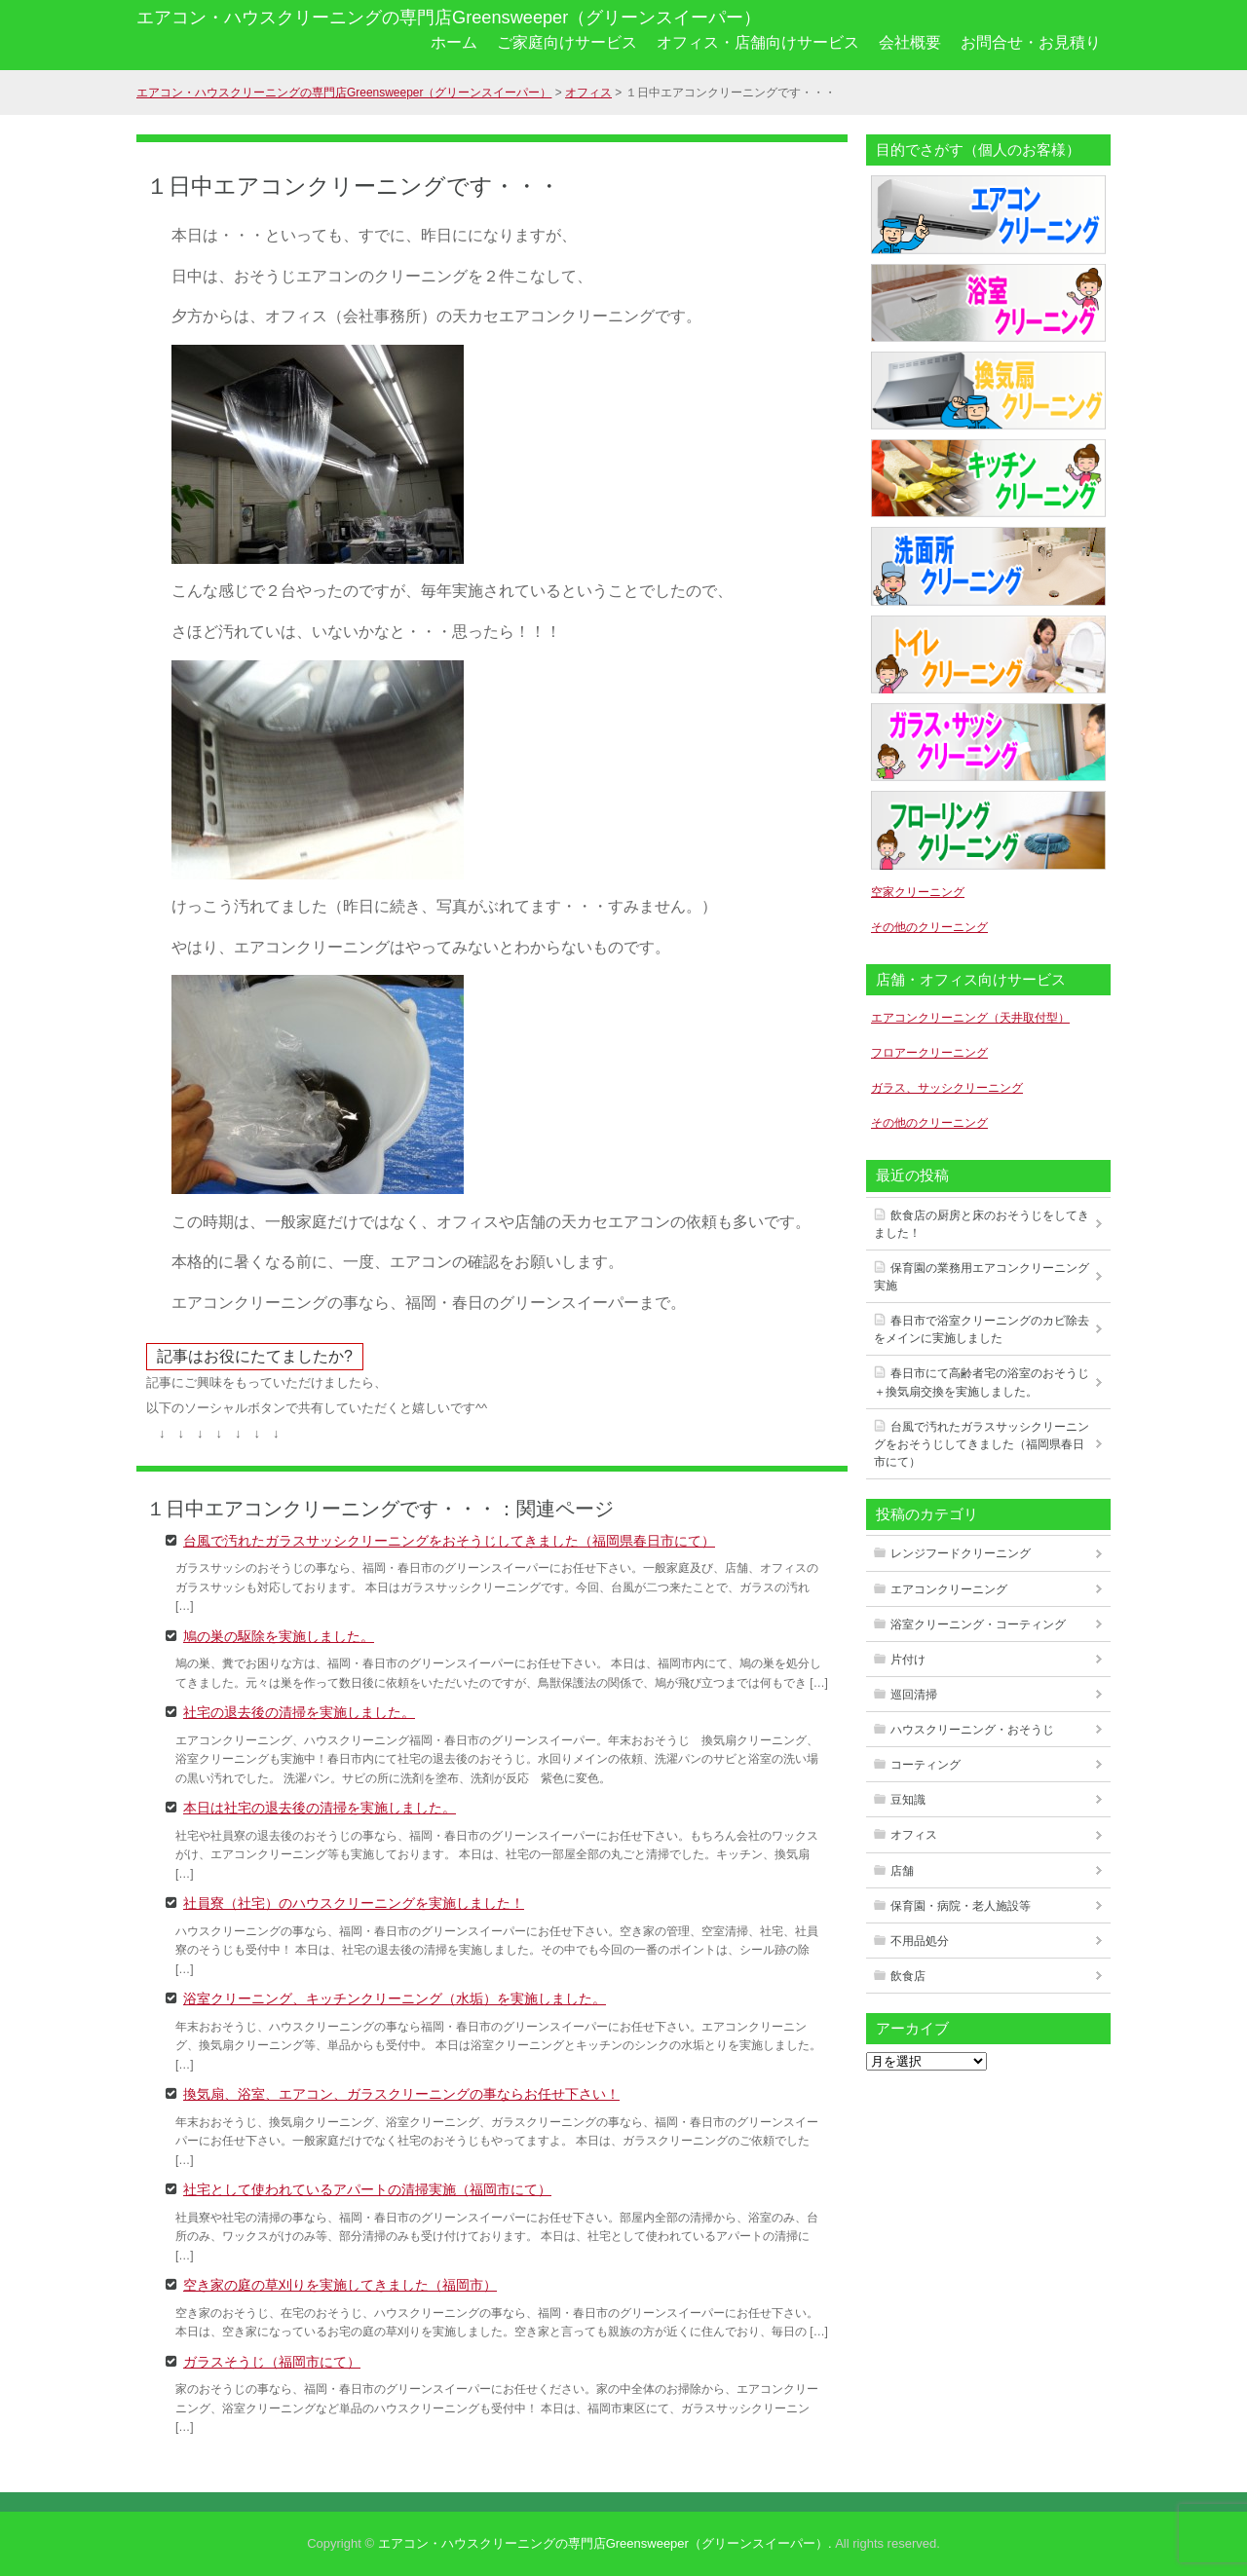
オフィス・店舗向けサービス (758, 42)
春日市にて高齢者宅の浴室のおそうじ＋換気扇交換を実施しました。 (981, 1382)
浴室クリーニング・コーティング (978, 1624)
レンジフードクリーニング (960, 1553)
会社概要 (910, 42)
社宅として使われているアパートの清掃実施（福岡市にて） (367, 2188)
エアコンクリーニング (948, 1589)
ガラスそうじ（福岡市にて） (271, 2361)
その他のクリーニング (929, 927)
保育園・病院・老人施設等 (960, 1906)
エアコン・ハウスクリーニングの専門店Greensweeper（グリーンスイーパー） (448, 17)
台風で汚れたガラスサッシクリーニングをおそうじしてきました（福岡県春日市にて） (449, 1540)
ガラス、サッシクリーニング (947, 1088)
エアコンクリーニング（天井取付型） (970, 1018)
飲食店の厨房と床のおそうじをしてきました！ (981, 1224)
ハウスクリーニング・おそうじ (972, 1729)
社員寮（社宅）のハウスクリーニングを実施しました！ (353, 1902)
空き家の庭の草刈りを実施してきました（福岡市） (340, 2284)
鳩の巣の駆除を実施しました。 (278, 1635)
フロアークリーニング (929, 1053)
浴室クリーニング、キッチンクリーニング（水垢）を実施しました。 (394, 1997)
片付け (908, 1659)
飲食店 (908, 1976)
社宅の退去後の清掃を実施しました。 (299, 1711)
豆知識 (908, 1800)
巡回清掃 (913, 1694)
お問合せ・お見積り (1031, 42)
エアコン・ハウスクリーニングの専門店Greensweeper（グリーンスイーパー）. (605, 2543)
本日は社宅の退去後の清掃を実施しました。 (319, 1806)
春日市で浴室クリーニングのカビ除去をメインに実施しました (981, 1329)
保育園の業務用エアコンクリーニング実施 (981, 1276)
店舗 (902, 1871)
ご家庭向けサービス (567, 42)
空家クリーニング (917, 892)
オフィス (913, 1835)
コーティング (925, 1765)
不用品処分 (919, 1941)
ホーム (454, 42)
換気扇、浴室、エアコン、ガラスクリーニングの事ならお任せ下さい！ (401, 2093)
